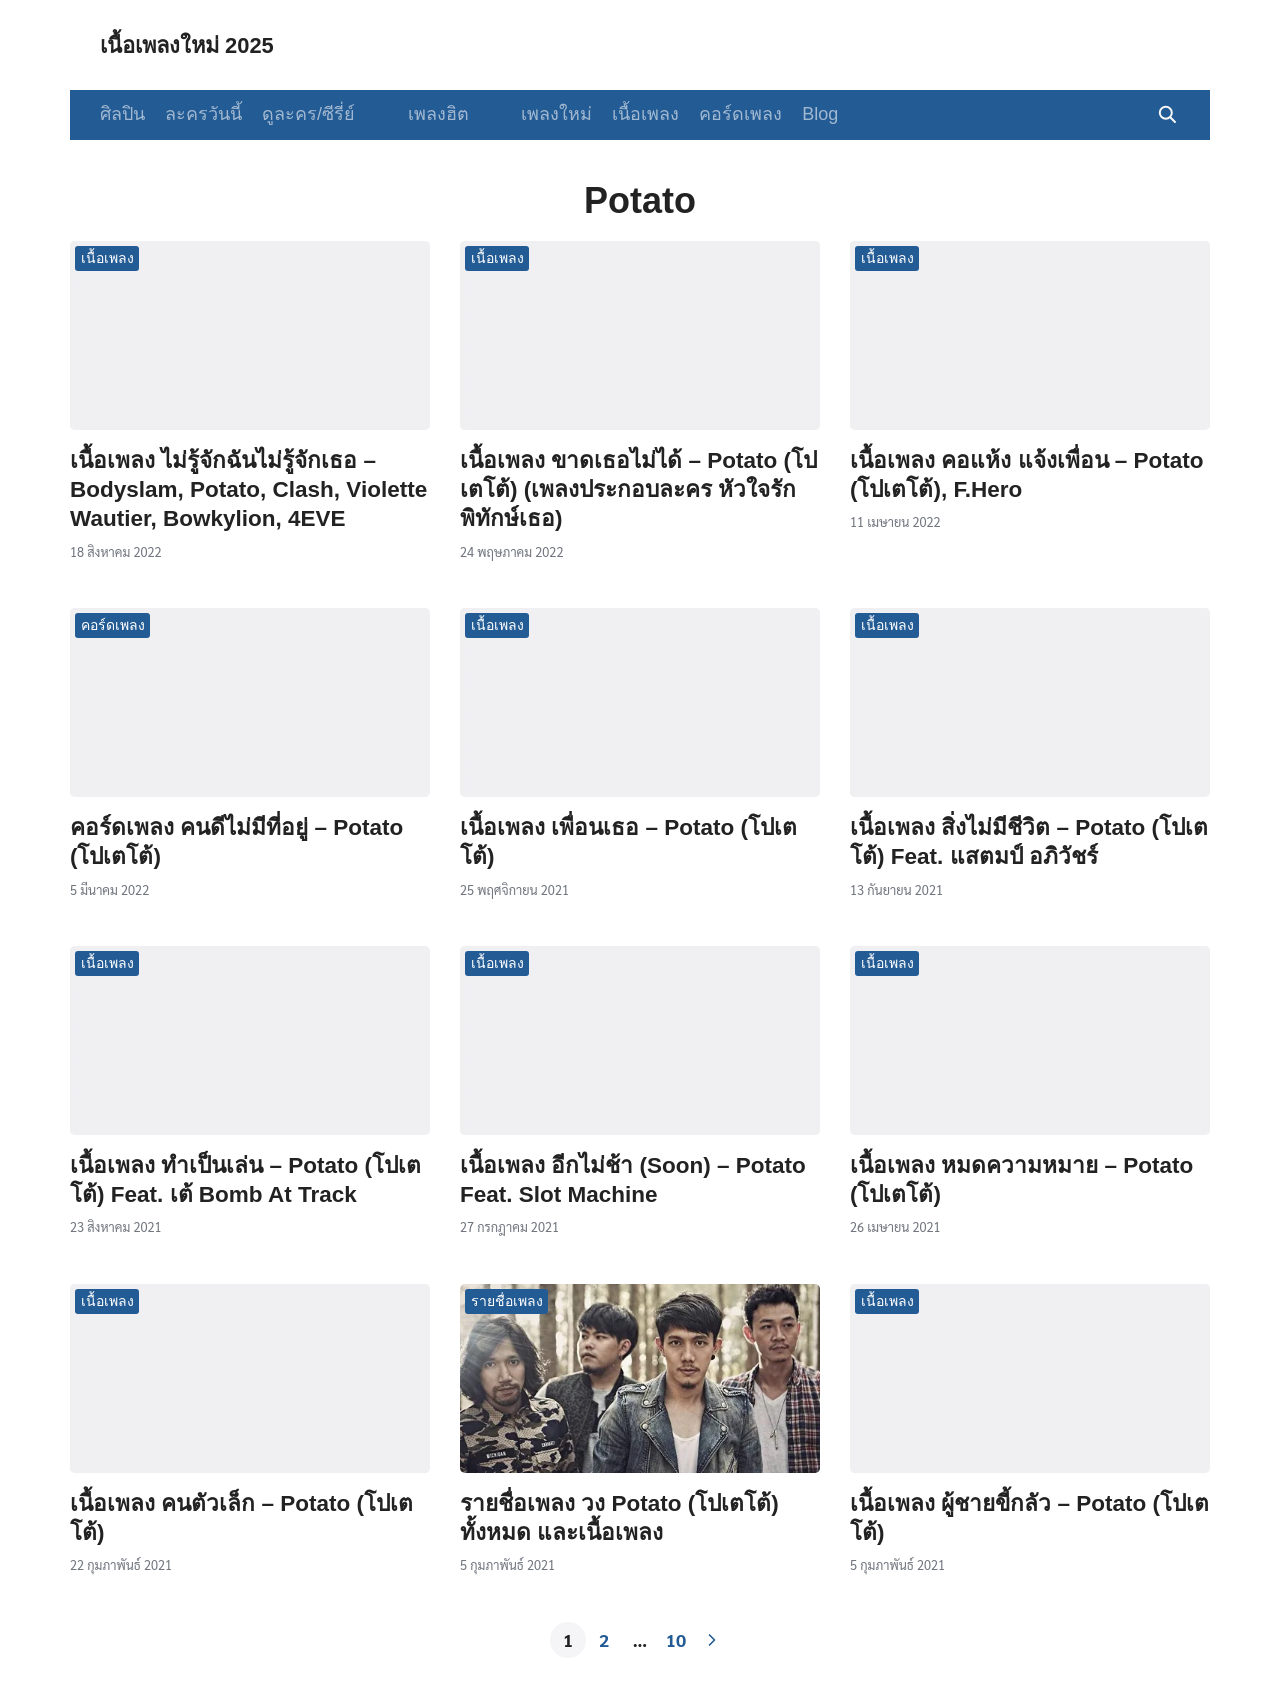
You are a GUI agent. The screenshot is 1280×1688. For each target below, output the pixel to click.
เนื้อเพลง (620, 114)
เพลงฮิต (425, 114)
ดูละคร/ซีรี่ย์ (308, 114)
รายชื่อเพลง (507, 1301)
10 (676, 1639)
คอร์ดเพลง (715, 114)
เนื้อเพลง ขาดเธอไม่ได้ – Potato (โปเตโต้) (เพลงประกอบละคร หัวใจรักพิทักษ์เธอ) (638, 490)
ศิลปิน (122, 114)
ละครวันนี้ (203, 114)
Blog (795, 114)
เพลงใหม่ (531, 114)
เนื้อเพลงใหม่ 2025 (196, 44)
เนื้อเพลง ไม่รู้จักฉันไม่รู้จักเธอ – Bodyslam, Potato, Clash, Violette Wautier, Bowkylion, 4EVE (248, 490)
